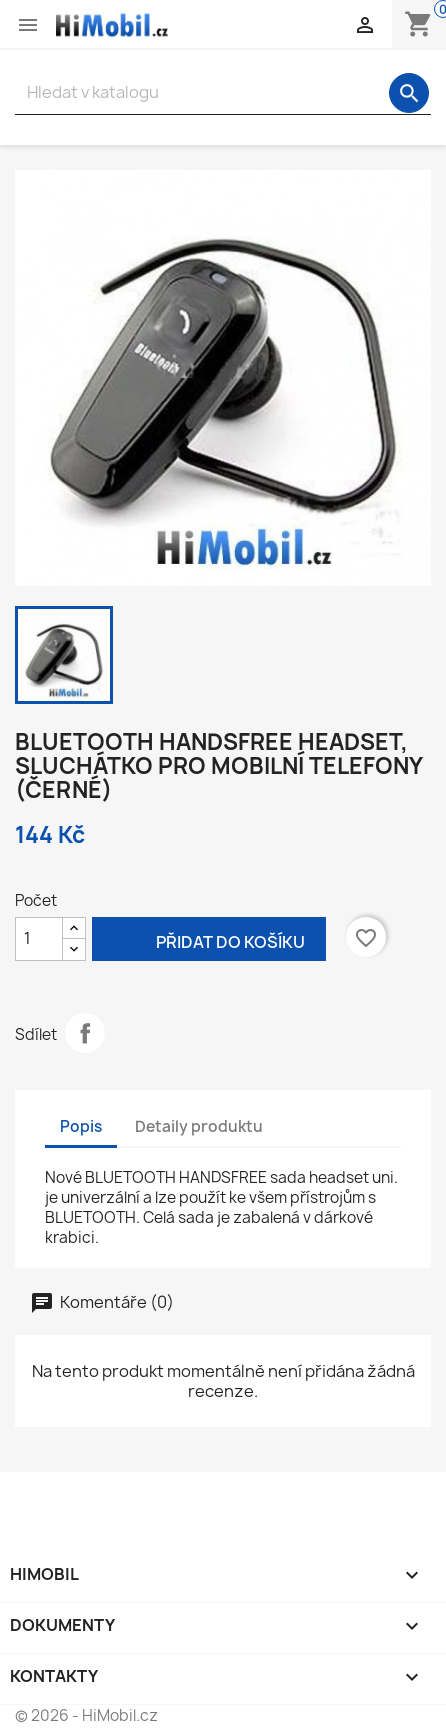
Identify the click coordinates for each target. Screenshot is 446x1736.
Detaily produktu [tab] (199, 1126)
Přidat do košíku (209, 940)
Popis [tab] (81, 1126)
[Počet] (39, 939)
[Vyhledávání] (223, 92)
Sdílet (85, 1033)
